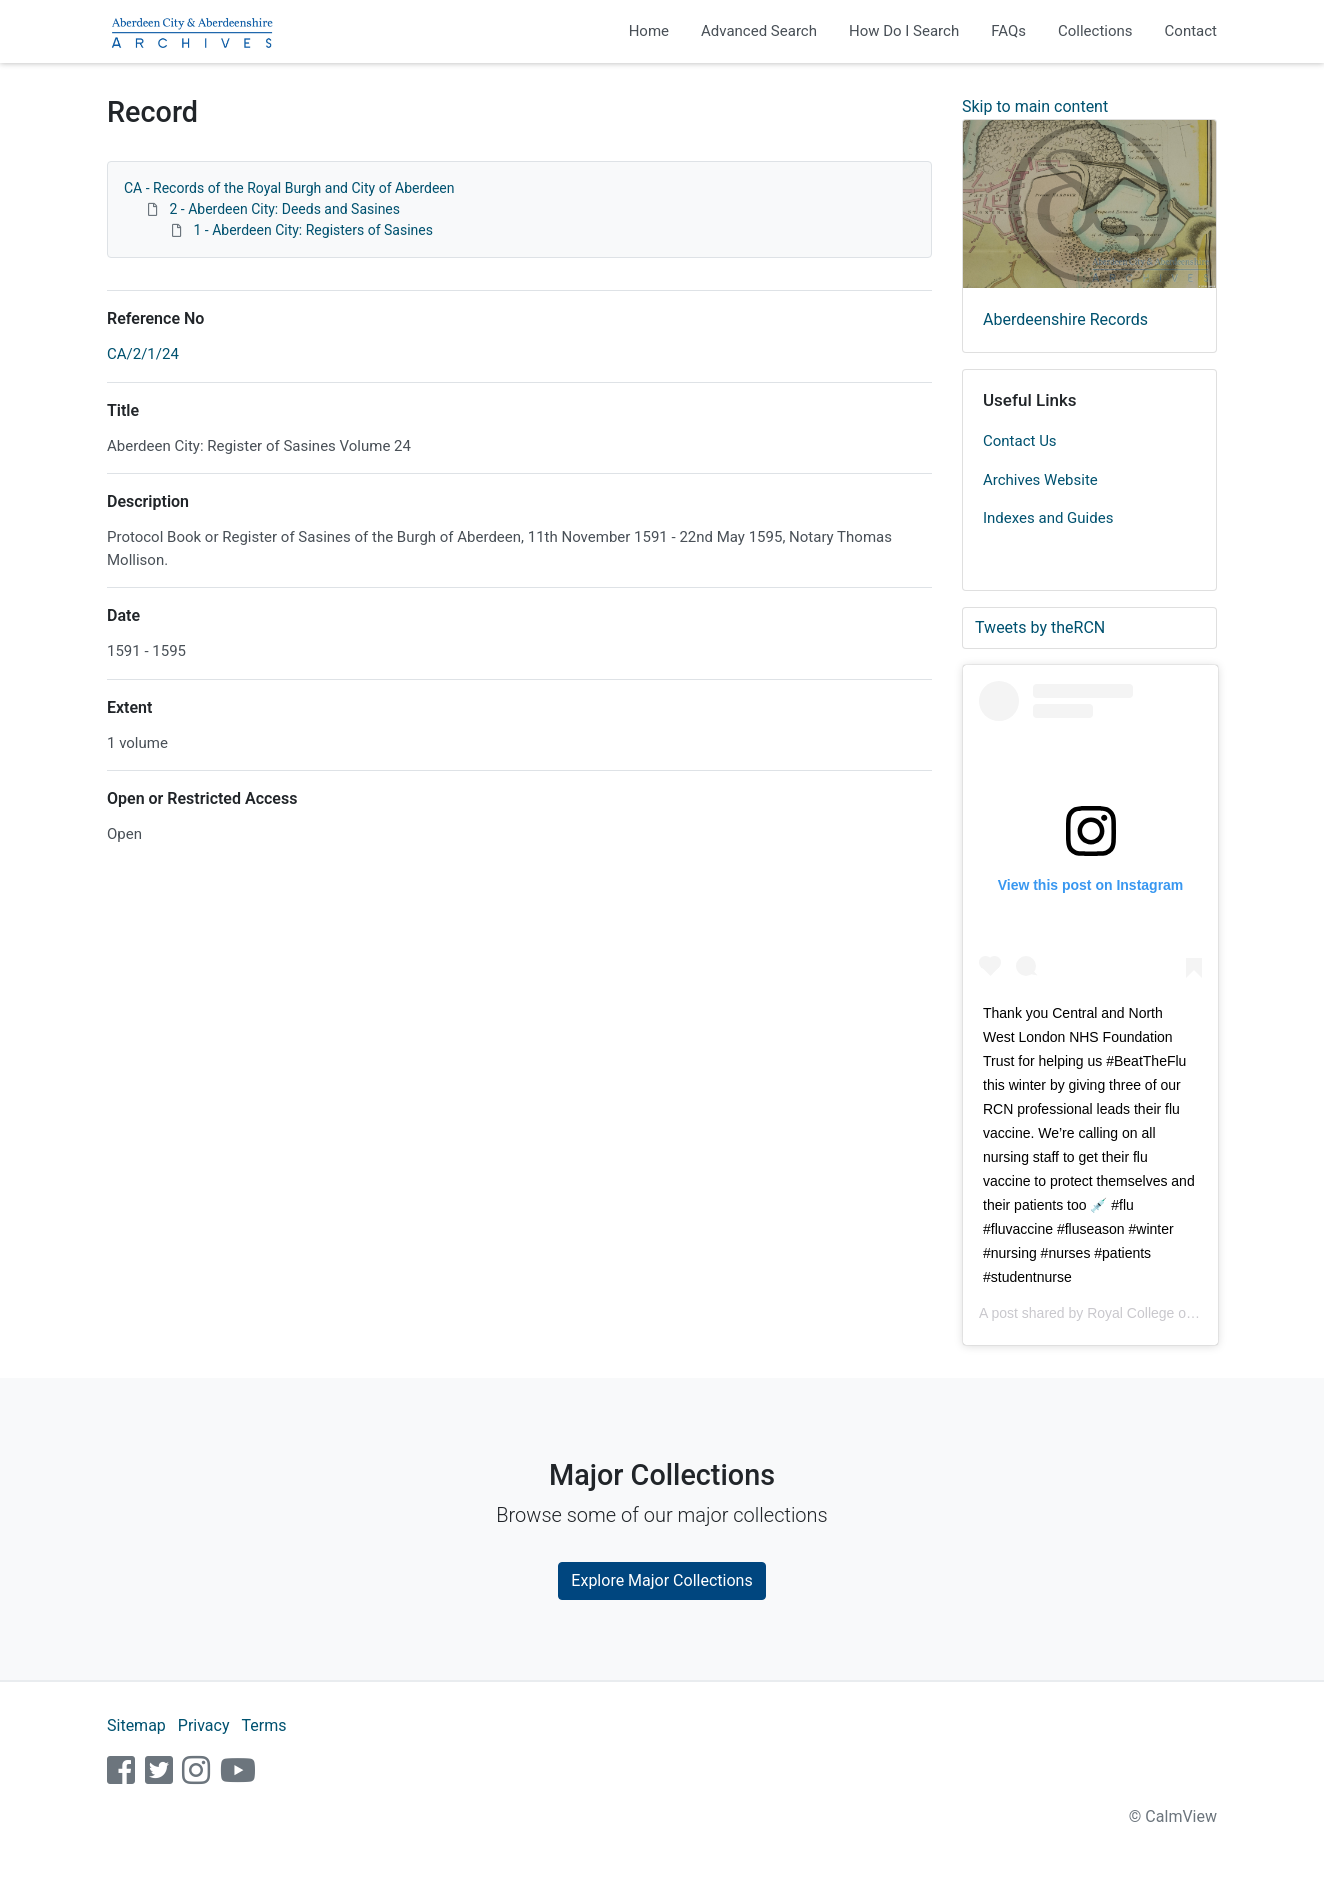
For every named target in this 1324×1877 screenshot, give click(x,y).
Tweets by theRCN (1040, 627)
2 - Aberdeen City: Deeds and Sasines (284, 209)
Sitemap (136, 1725)
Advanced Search (759, 31)
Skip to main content (1035, 106)
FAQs (1008, 31)
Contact (1191, 31)
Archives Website (1040, 480)
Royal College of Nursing (1164, 1313)
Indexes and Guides (1048, 518)
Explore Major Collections (661, 1580)
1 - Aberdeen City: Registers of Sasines (313, 230)
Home (649, 31)
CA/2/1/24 (143, 354)
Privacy (204, 1725)
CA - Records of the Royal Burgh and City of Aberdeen (289, 188)
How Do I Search (904, 31)
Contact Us (1020, 441)
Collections (1095, 31)
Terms (263, 1725)
